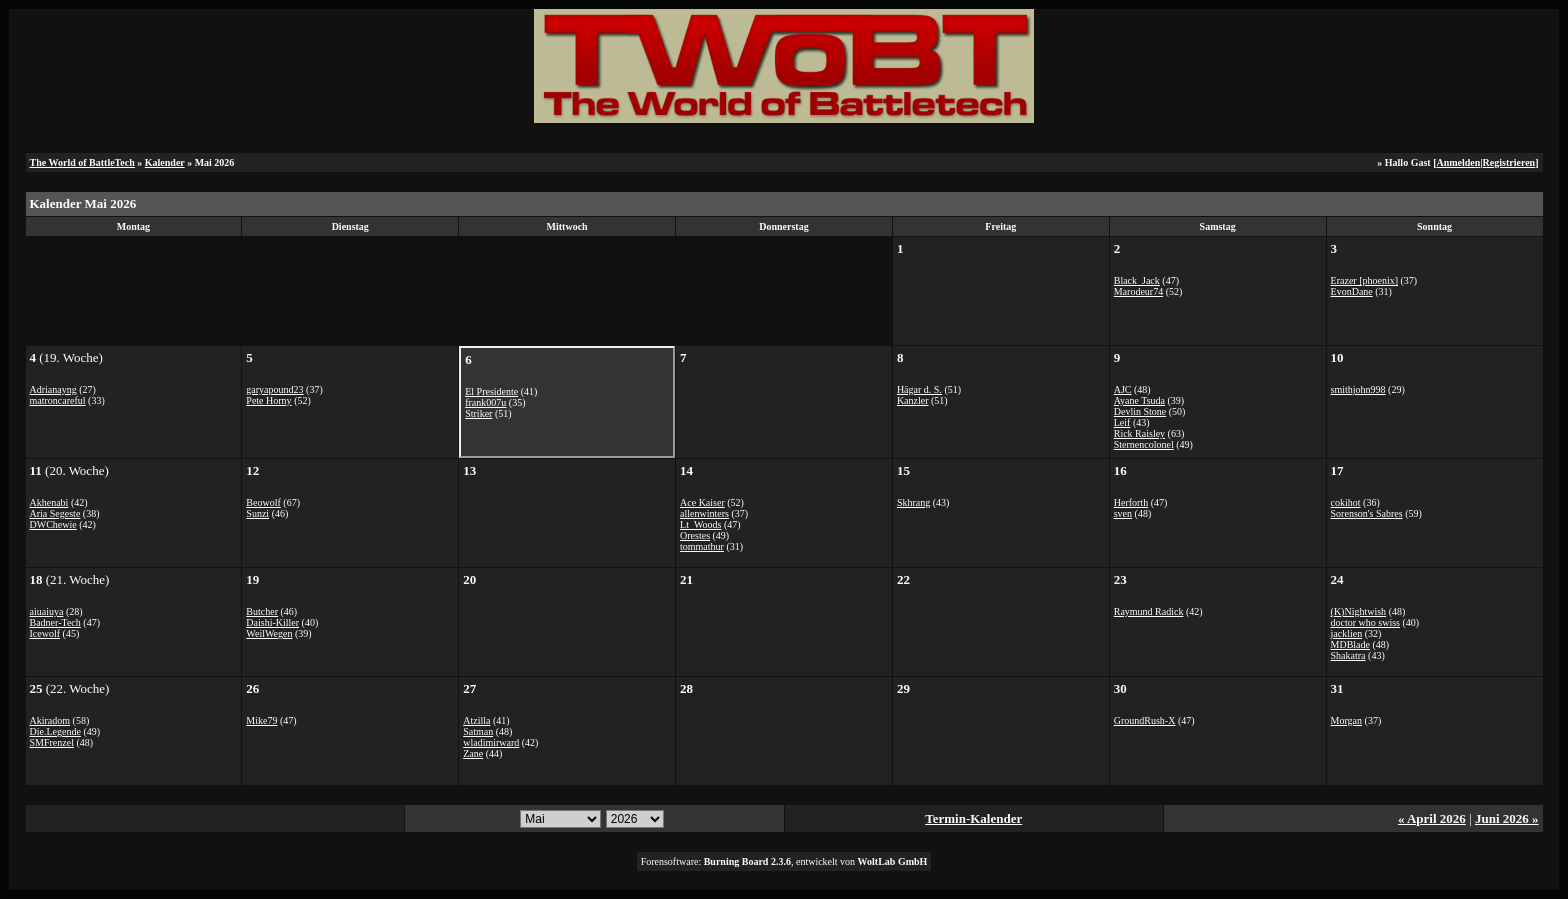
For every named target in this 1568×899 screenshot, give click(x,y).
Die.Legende (55, 731)
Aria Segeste (55, 513)
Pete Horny (268, 400)
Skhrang (913, 502)
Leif (1122, 422)
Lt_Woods (700, 524)
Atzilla (476, 720)
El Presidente (491, 391)
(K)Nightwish (1359, 611)
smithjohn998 (1358, 389)
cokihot (1346, 502)
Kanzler (913, 400)
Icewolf (45, 633)
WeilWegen (269, 633)
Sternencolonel (1144, 444)
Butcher (262, 611)
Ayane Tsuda (1139, 400)
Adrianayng (53, 389)
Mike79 (261, 720)
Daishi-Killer (272, 622)
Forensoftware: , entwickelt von (784, 861)
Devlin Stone (1140, 411)
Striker (478, 413)
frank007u (485, 402)
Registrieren (1509, 162)
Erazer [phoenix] (1364, 280)
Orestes (695, 535)
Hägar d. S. (919, 389)
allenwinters (704, 513)
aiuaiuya (47, 611)
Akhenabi (49, 502)
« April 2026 (1432, 818)
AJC (1123, 389)
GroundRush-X (1145, 720)
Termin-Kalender (973, 818)
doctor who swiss (1365, 622)
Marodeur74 (1138, 291)
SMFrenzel (52, 742)
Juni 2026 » (1507, 818)
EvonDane (1352, 291)
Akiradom (50, 720)
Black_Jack (1137, 280)
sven (1123, 513)
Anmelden (1458, 162)
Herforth (1131, 502)
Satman (478, 731)
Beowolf (263, 502)
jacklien (1347, 633)
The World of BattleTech (82, 162)
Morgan (1346, 720)
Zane (473, 753)
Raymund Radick (1149, 611)
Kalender (165, 162)
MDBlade (1350, 644)
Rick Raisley (1139, 433)
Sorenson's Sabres (1367, 513)
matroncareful (58, 400)
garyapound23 (274, 389)
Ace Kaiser (702, 502)
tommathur (702, 546)
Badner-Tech (55, 622)
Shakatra (1348, 655)
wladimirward (491, 742)
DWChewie (53, 524)
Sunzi (257, 513)
